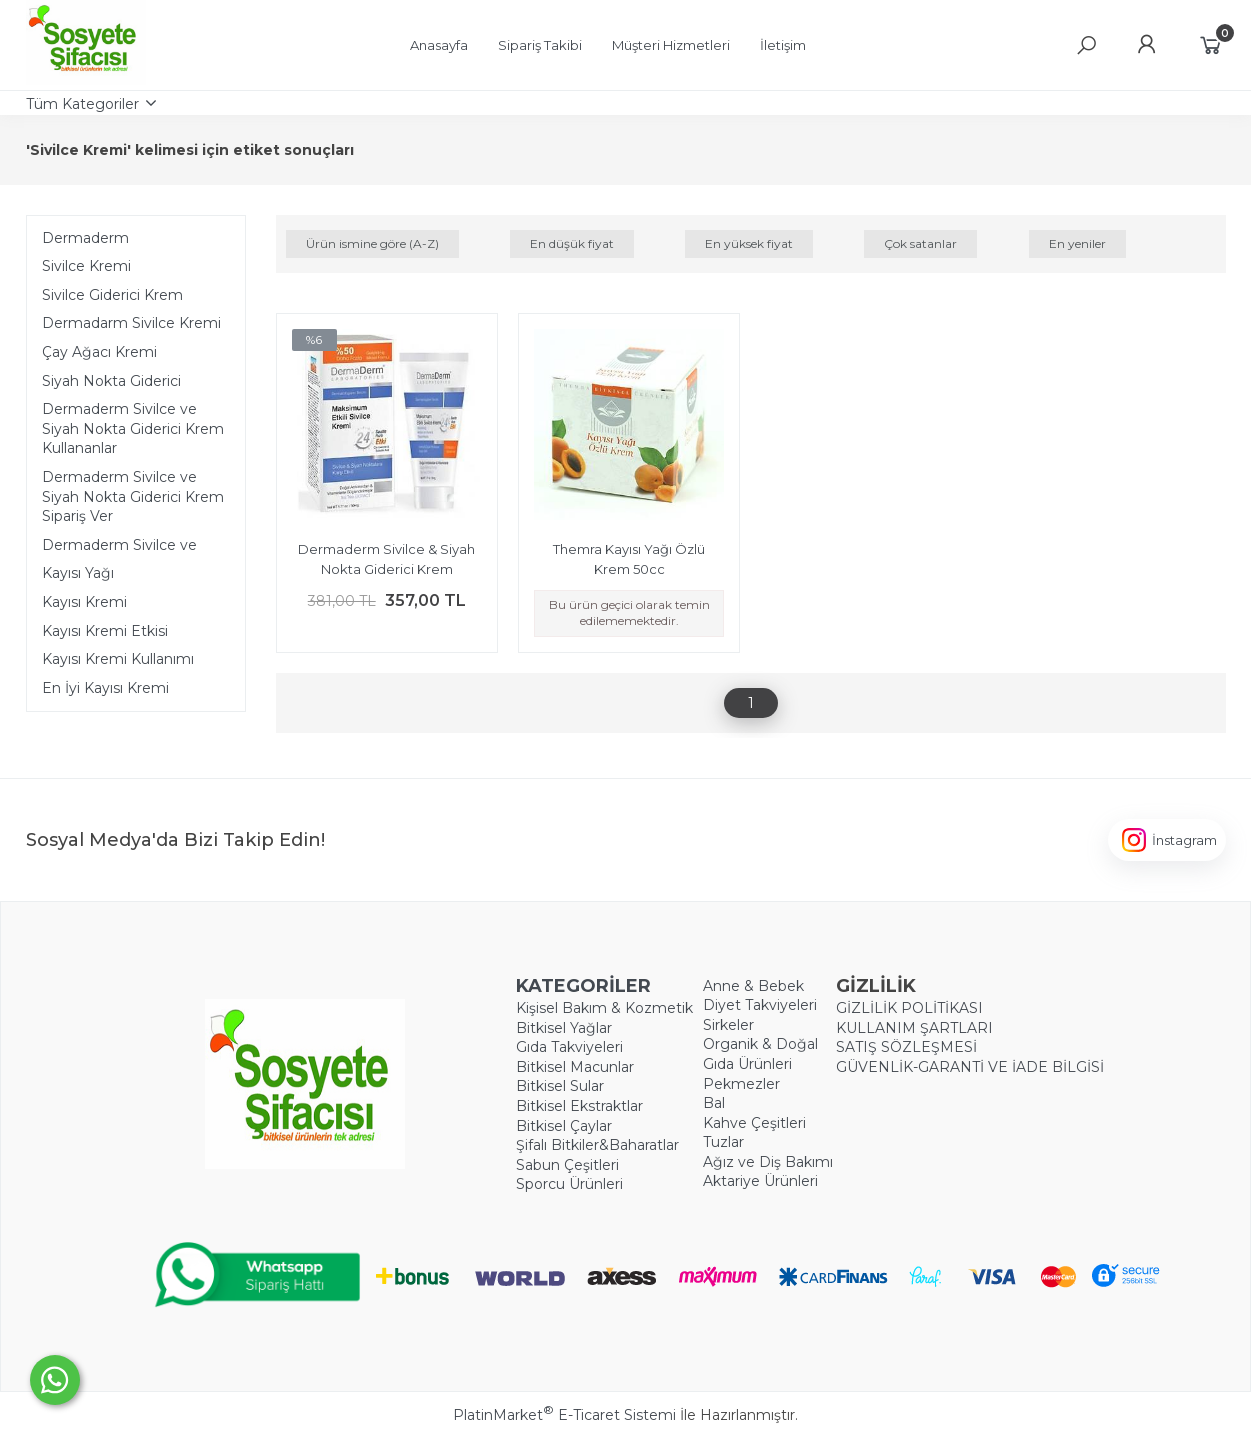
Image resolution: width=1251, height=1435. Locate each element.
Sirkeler (728, 1025)
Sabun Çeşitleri (567, 1165)
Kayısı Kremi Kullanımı (118, 659)
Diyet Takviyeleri (760, 1005)
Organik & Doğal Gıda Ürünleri (760, 1054)
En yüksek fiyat (749, 243)
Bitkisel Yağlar (564, 1028)
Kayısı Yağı (78, 573)
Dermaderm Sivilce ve (119, 545)
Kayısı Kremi (84, 602)
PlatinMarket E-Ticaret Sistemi (564, 1415)
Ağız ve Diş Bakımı (768, 1162)
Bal (714, 1103)
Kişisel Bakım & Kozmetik (604, 1008)
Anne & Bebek (753, 986)
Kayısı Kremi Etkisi (105, 631)
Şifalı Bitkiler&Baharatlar (597, 1145)
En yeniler (1077, 243)
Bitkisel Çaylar (564, 1126)
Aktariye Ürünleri (760, 1181)
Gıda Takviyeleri (569, 1047)
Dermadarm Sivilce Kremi (131, 323)
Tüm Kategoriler (82, 104)
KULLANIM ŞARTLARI (914, 1028)
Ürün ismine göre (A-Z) (372, 243)
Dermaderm (85, 238)
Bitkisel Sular (560, 1086)
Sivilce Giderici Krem (112, 295)
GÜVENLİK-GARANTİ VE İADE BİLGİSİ (970, 1067)
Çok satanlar (920, 243)
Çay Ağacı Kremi (99, 352)
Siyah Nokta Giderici (111, 381)
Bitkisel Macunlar (575, 1067)
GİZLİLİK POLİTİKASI (909, 1008)
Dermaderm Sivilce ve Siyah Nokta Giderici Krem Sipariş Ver (133, 496)
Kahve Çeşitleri (754, 1123)
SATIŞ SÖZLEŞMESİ (906, 1047)
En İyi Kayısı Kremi (105, 688)
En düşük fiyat (572, 243)
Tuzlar (723, 1142)
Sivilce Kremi (86, 266)
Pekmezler (741, 1084)
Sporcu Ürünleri (569, 1184)
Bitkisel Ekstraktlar (579, 1106)
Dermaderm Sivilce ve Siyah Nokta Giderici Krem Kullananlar (133, 428)
